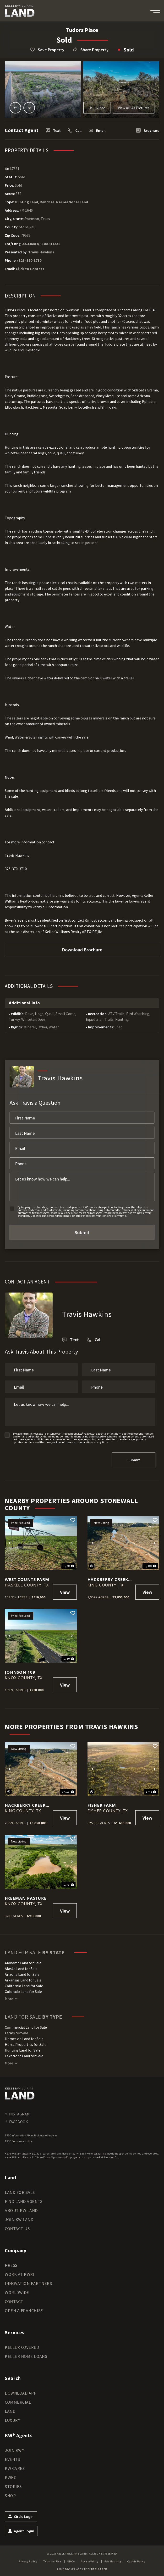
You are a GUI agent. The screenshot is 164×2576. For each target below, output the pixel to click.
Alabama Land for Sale (23, 1962)
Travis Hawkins (41, 252)
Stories (13, 2486)
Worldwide (17, 2292)
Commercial (18, 2402)
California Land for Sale (24, 1985)
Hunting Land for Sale (22, 2050)
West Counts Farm (27, 1579)
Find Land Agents (24, 2201)
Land (10, 2411)
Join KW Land (19, 2219)
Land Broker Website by (82, 2569)
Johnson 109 (20, 1672)
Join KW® (14, 2450)
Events (12, 2459)
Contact (14, 2301)
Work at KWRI (19, 2274)
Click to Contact (30, 268)
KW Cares (15, 2468)
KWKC (10, 2477)
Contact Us (17, 2228)
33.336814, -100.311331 (41, 243)
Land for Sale (20, 2192)
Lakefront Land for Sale (24, 2055)
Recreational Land (72, 202)
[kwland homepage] (19, 2093)
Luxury (12, 2420)
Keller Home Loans (26, 2356)
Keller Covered (22, 2347)
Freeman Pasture (26, 1898)
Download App (21, 2393)
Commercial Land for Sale (26, 2027)
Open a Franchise (24, 2310)
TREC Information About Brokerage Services (31, 2135)
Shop (10, 2495)
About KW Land (21, 2210)
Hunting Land (26, 202)
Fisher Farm (101, 1805)
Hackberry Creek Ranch (107, 1579)
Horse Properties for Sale (25, 2044)
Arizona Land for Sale (22, 1974)
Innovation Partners (28, 2283)
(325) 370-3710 (29, 260)
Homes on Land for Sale (24, 2038)
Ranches (47, 202)
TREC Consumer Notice (19, 2141)
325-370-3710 (16, 868)
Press (11, 2265)
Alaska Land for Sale (21, 1968)
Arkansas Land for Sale (23, 1980)
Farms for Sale (16, 2033)
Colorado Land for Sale (23, 1991)
